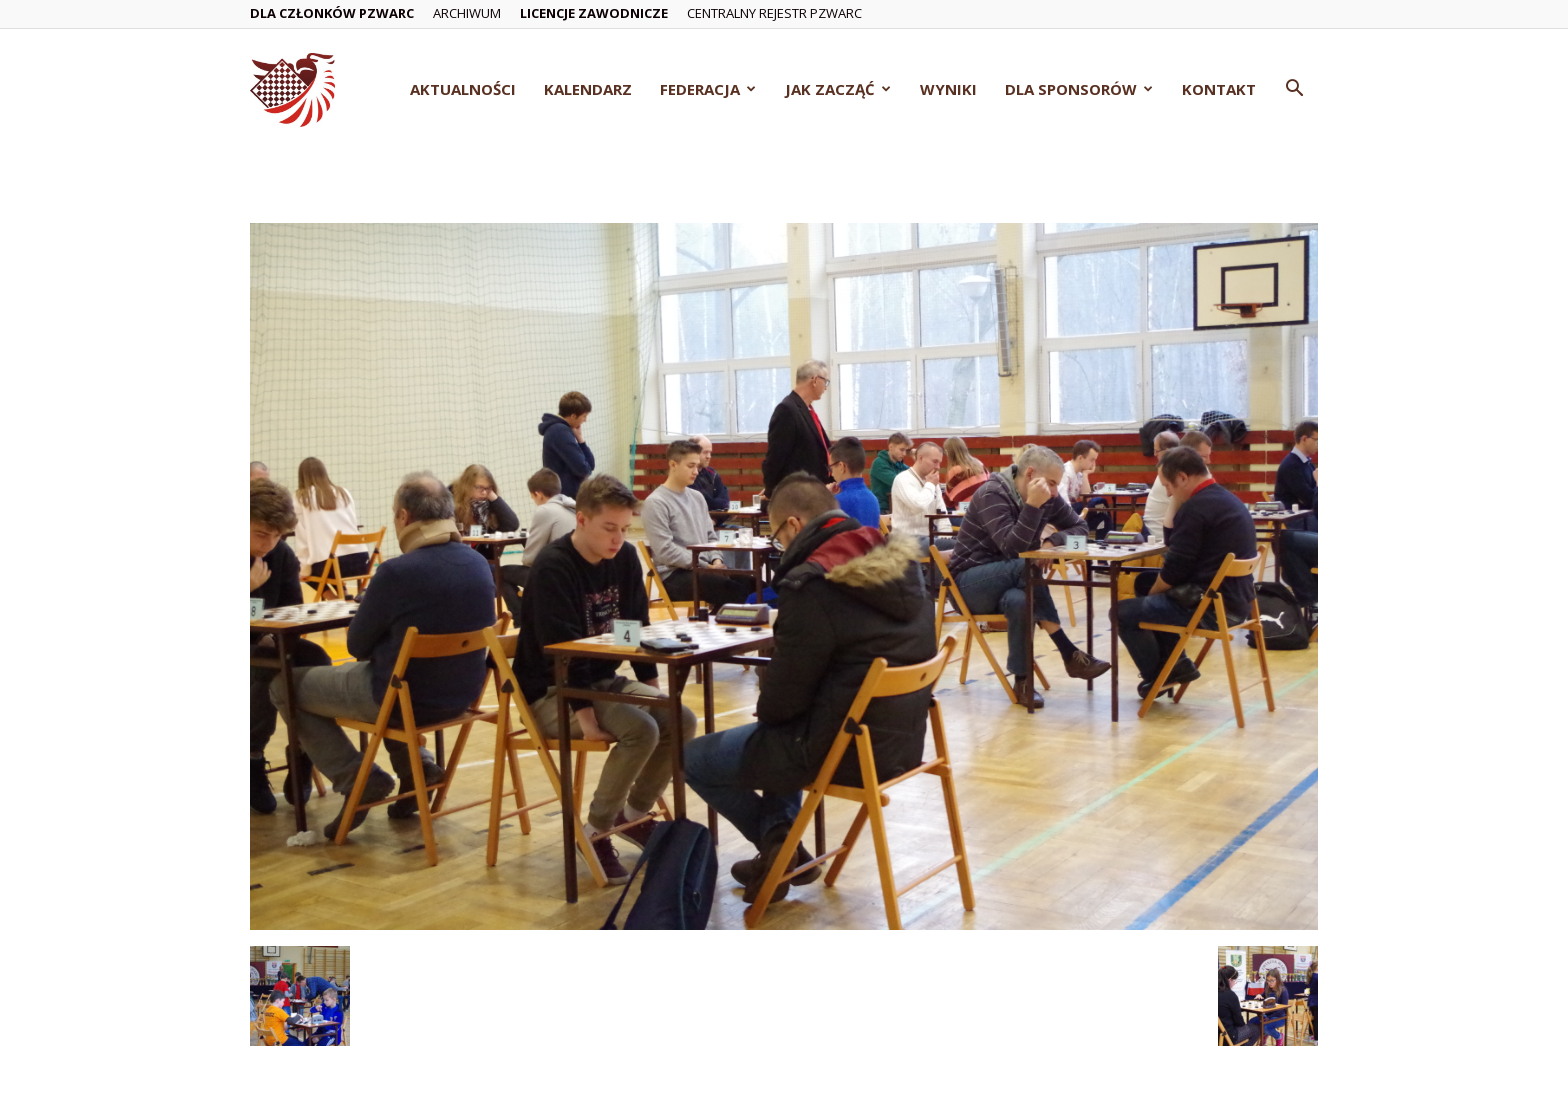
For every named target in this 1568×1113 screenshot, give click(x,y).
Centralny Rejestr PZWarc (774, 13)
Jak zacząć (838, 89)
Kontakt (1219, 89)
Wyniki (948, 89)
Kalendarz (588, 89)
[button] (1294, 90)
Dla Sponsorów (1079, 89)
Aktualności (463, 89)
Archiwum (467, 13)
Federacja (708, 89)
